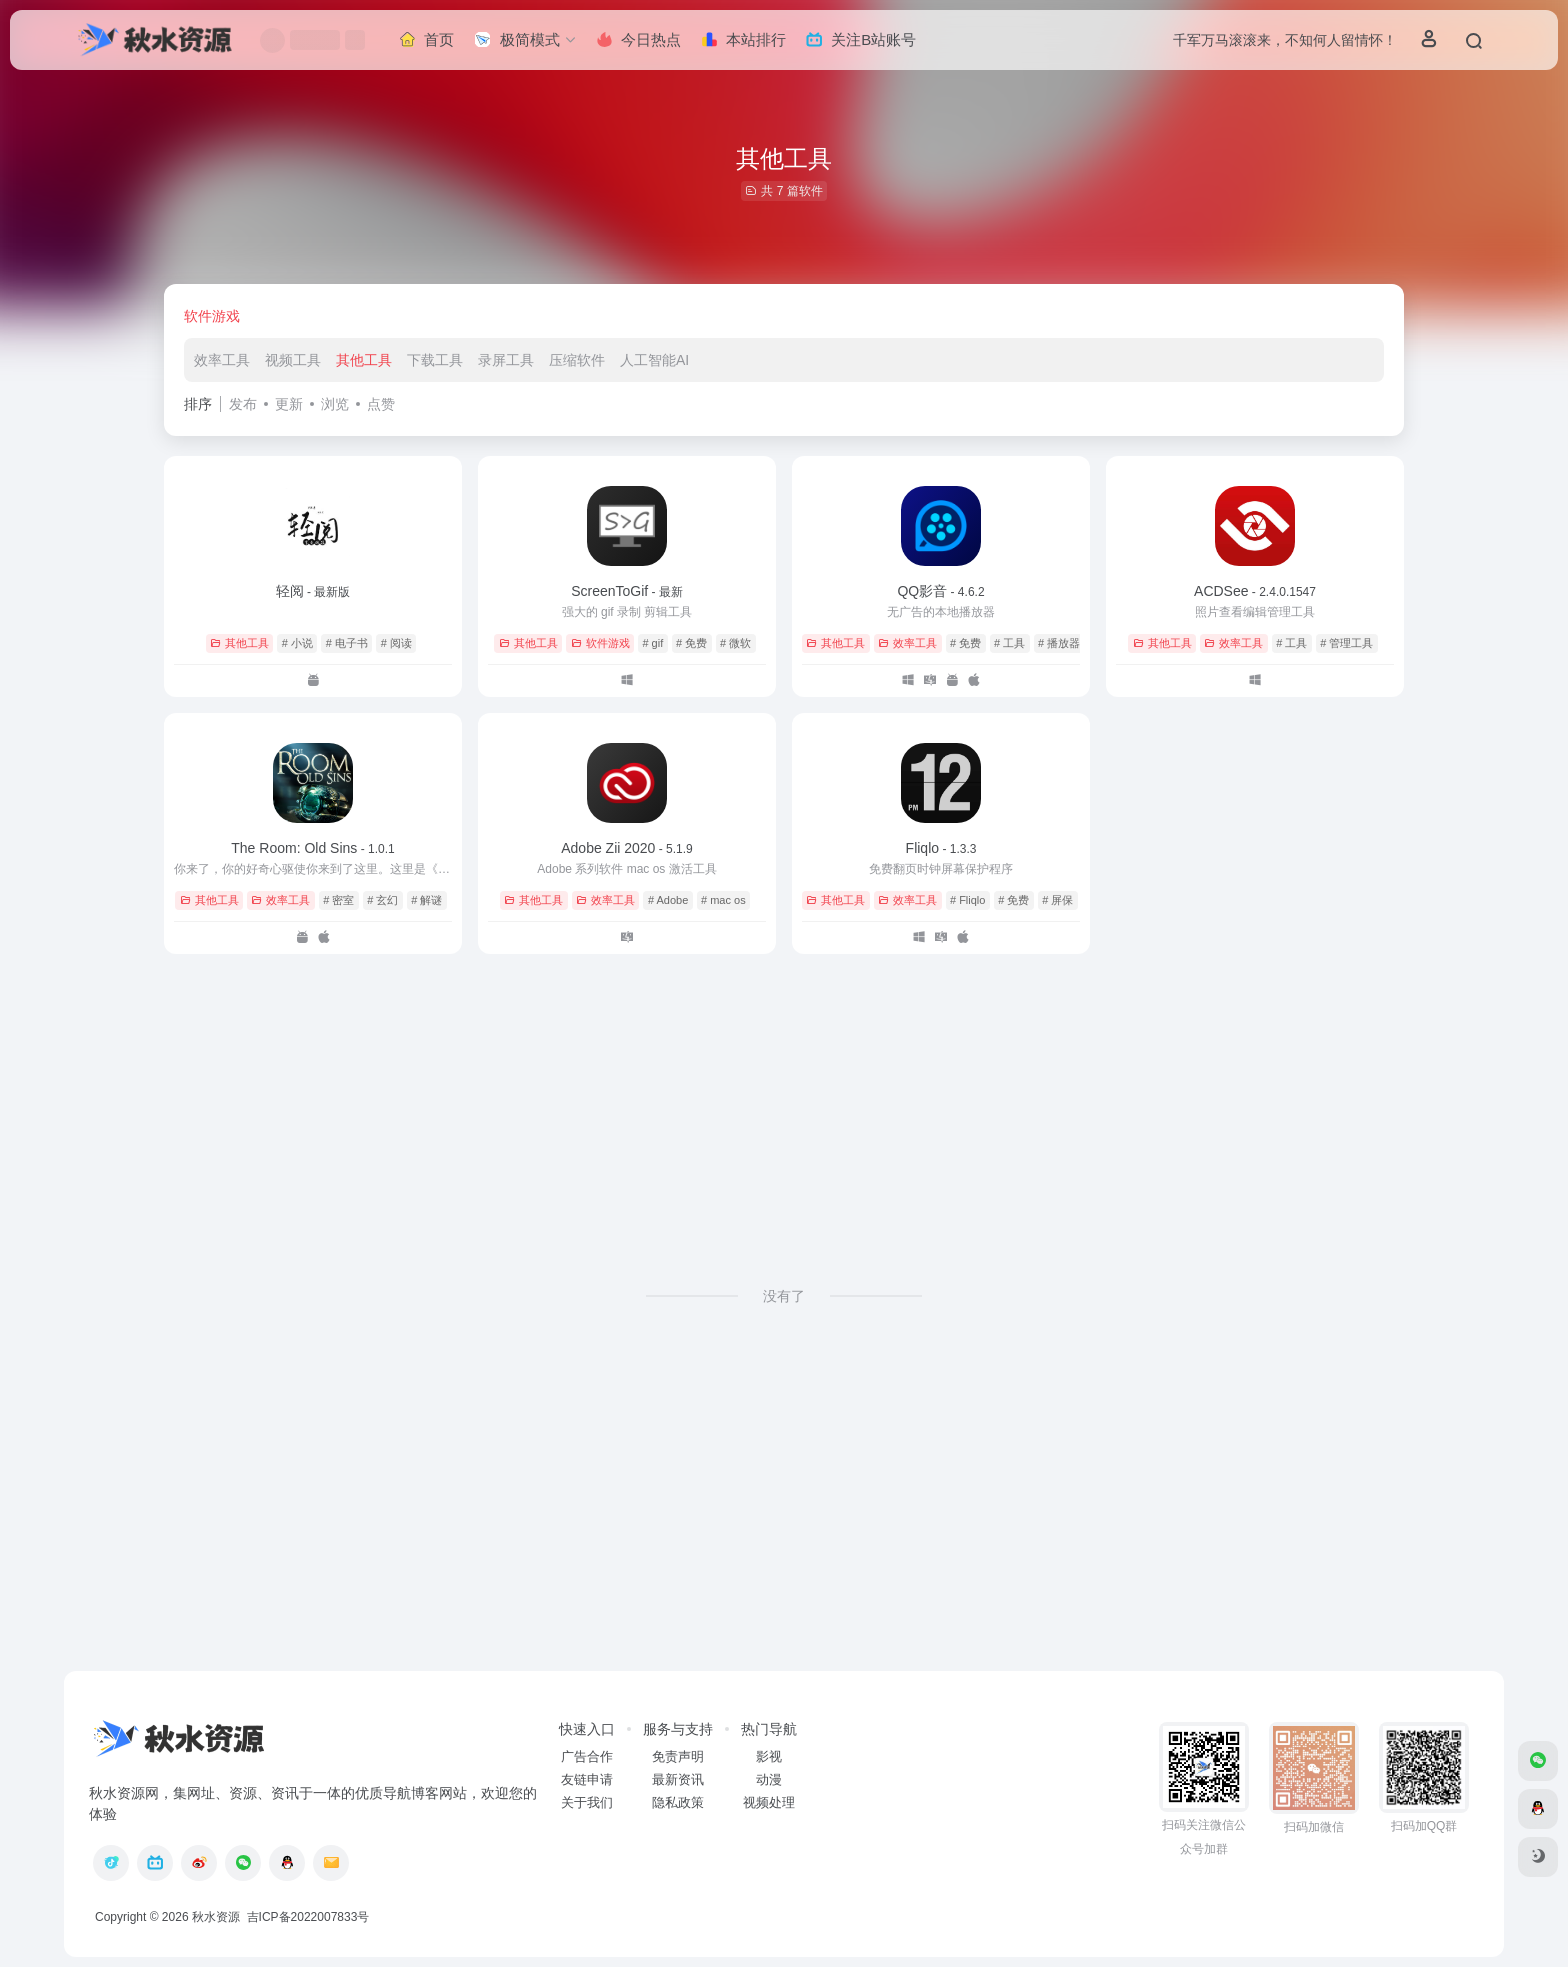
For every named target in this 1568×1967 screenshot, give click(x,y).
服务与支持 (678, 1729)
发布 (243, 404)
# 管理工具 (1346, 643)
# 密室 (338, 900)
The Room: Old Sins (312, 848)
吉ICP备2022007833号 (306, 1917)
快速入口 (587, 1729)
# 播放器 (1059, 643)
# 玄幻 (382, 900)
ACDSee (1255, 591)
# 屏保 (1057, 900)
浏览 (335, 404)
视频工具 (293, 360)
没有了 (784, 1296)
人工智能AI (654, 360)
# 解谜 (426, 900)
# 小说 (297, 643)
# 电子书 (347, 643)
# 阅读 (396, 643)
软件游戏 (212, 316)
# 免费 (691, 643)
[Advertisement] (784, 1104)
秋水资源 (216, 1917)
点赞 (381, 404)
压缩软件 (577, 360)
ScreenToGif (627, 591)
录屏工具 (506, 360)
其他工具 (364, 360)
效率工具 (222, 360)
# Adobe (668, 900)
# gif (652, 643)
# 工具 (1009, 643)
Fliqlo (941, 848)
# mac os (723, 900)
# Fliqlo (967, 900)
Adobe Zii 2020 (627, 848)
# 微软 (735, 643)
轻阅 (313, 591)
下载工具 (435, 360)
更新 (289, 404)
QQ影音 (940, 591)
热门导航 (769, 1729)
